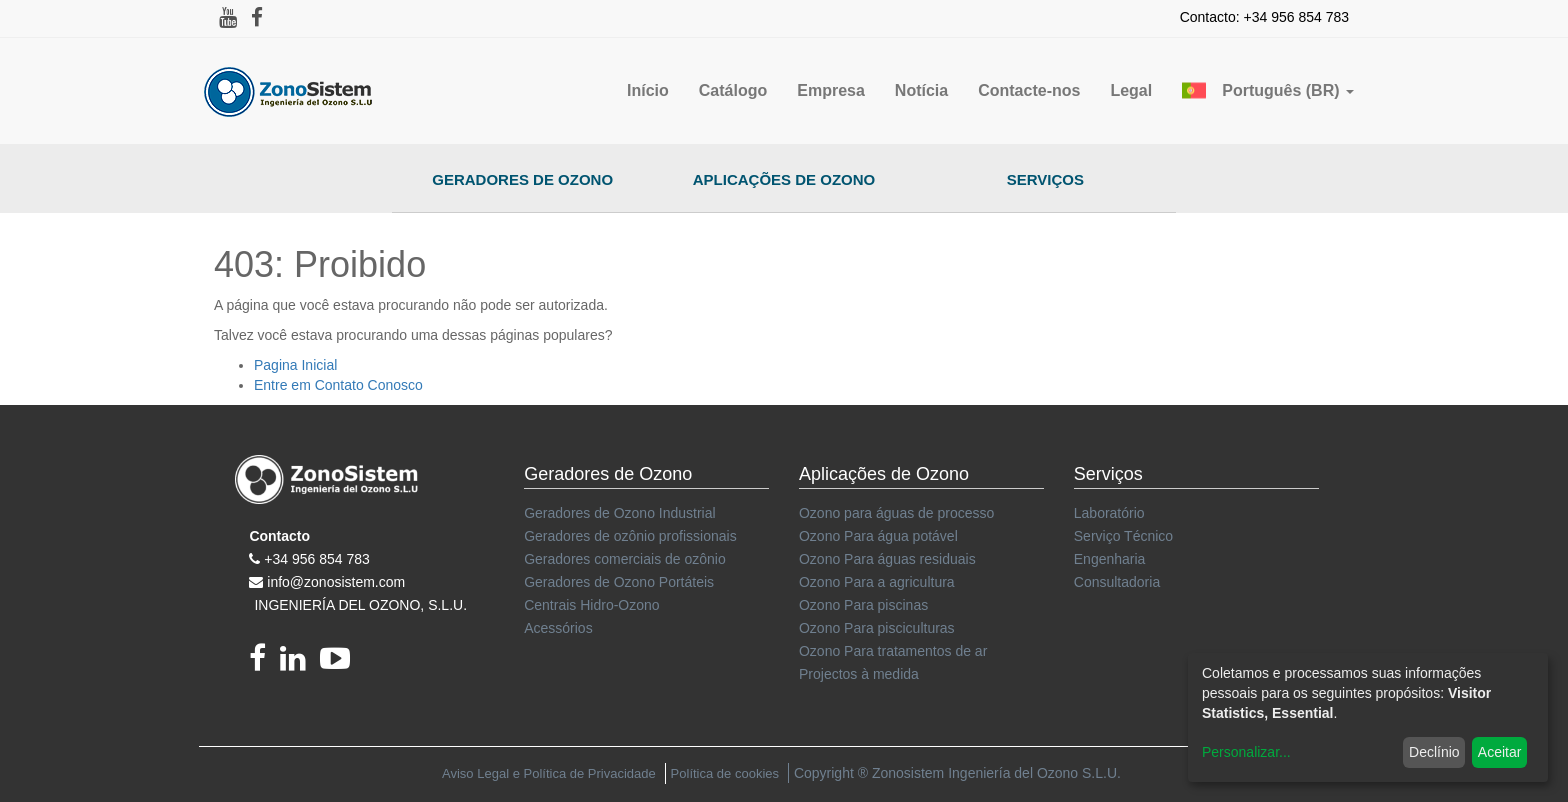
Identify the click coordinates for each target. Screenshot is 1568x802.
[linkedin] (300, 664)
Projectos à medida (859, 674)
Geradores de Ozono (522, 179)
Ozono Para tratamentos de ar (893, 651)
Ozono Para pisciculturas (877, 628)
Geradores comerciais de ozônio (625, 559)
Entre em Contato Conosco (338, 385)
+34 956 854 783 (317, 559)
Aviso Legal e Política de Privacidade (549, 773)
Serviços (1045, 179)
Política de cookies (725, 773)
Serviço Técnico (1123, 536)
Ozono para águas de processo (896, 513)
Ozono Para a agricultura (877, 582)
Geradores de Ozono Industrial (619, 513)
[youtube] (340, 664)
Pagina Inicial (295, 365)
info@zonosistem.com (336, 582)
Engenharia (1110, 559)
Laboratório (1109, 513)
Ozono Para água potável (878, 536)
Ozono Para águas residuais (887, 559)
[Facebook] (264, 664)
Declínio (1434, 752)
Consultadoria (1117, 582)
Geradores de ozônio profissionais (630, 536)
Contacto (279, 536)
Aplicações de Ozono (784, 179)
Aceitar (1500, 752)
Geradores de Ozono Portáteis (619, 582)
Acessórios (558, 628)
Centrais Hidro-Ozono (591, 605)
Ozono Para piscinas (863, 605)
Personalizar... (1246, 752)
